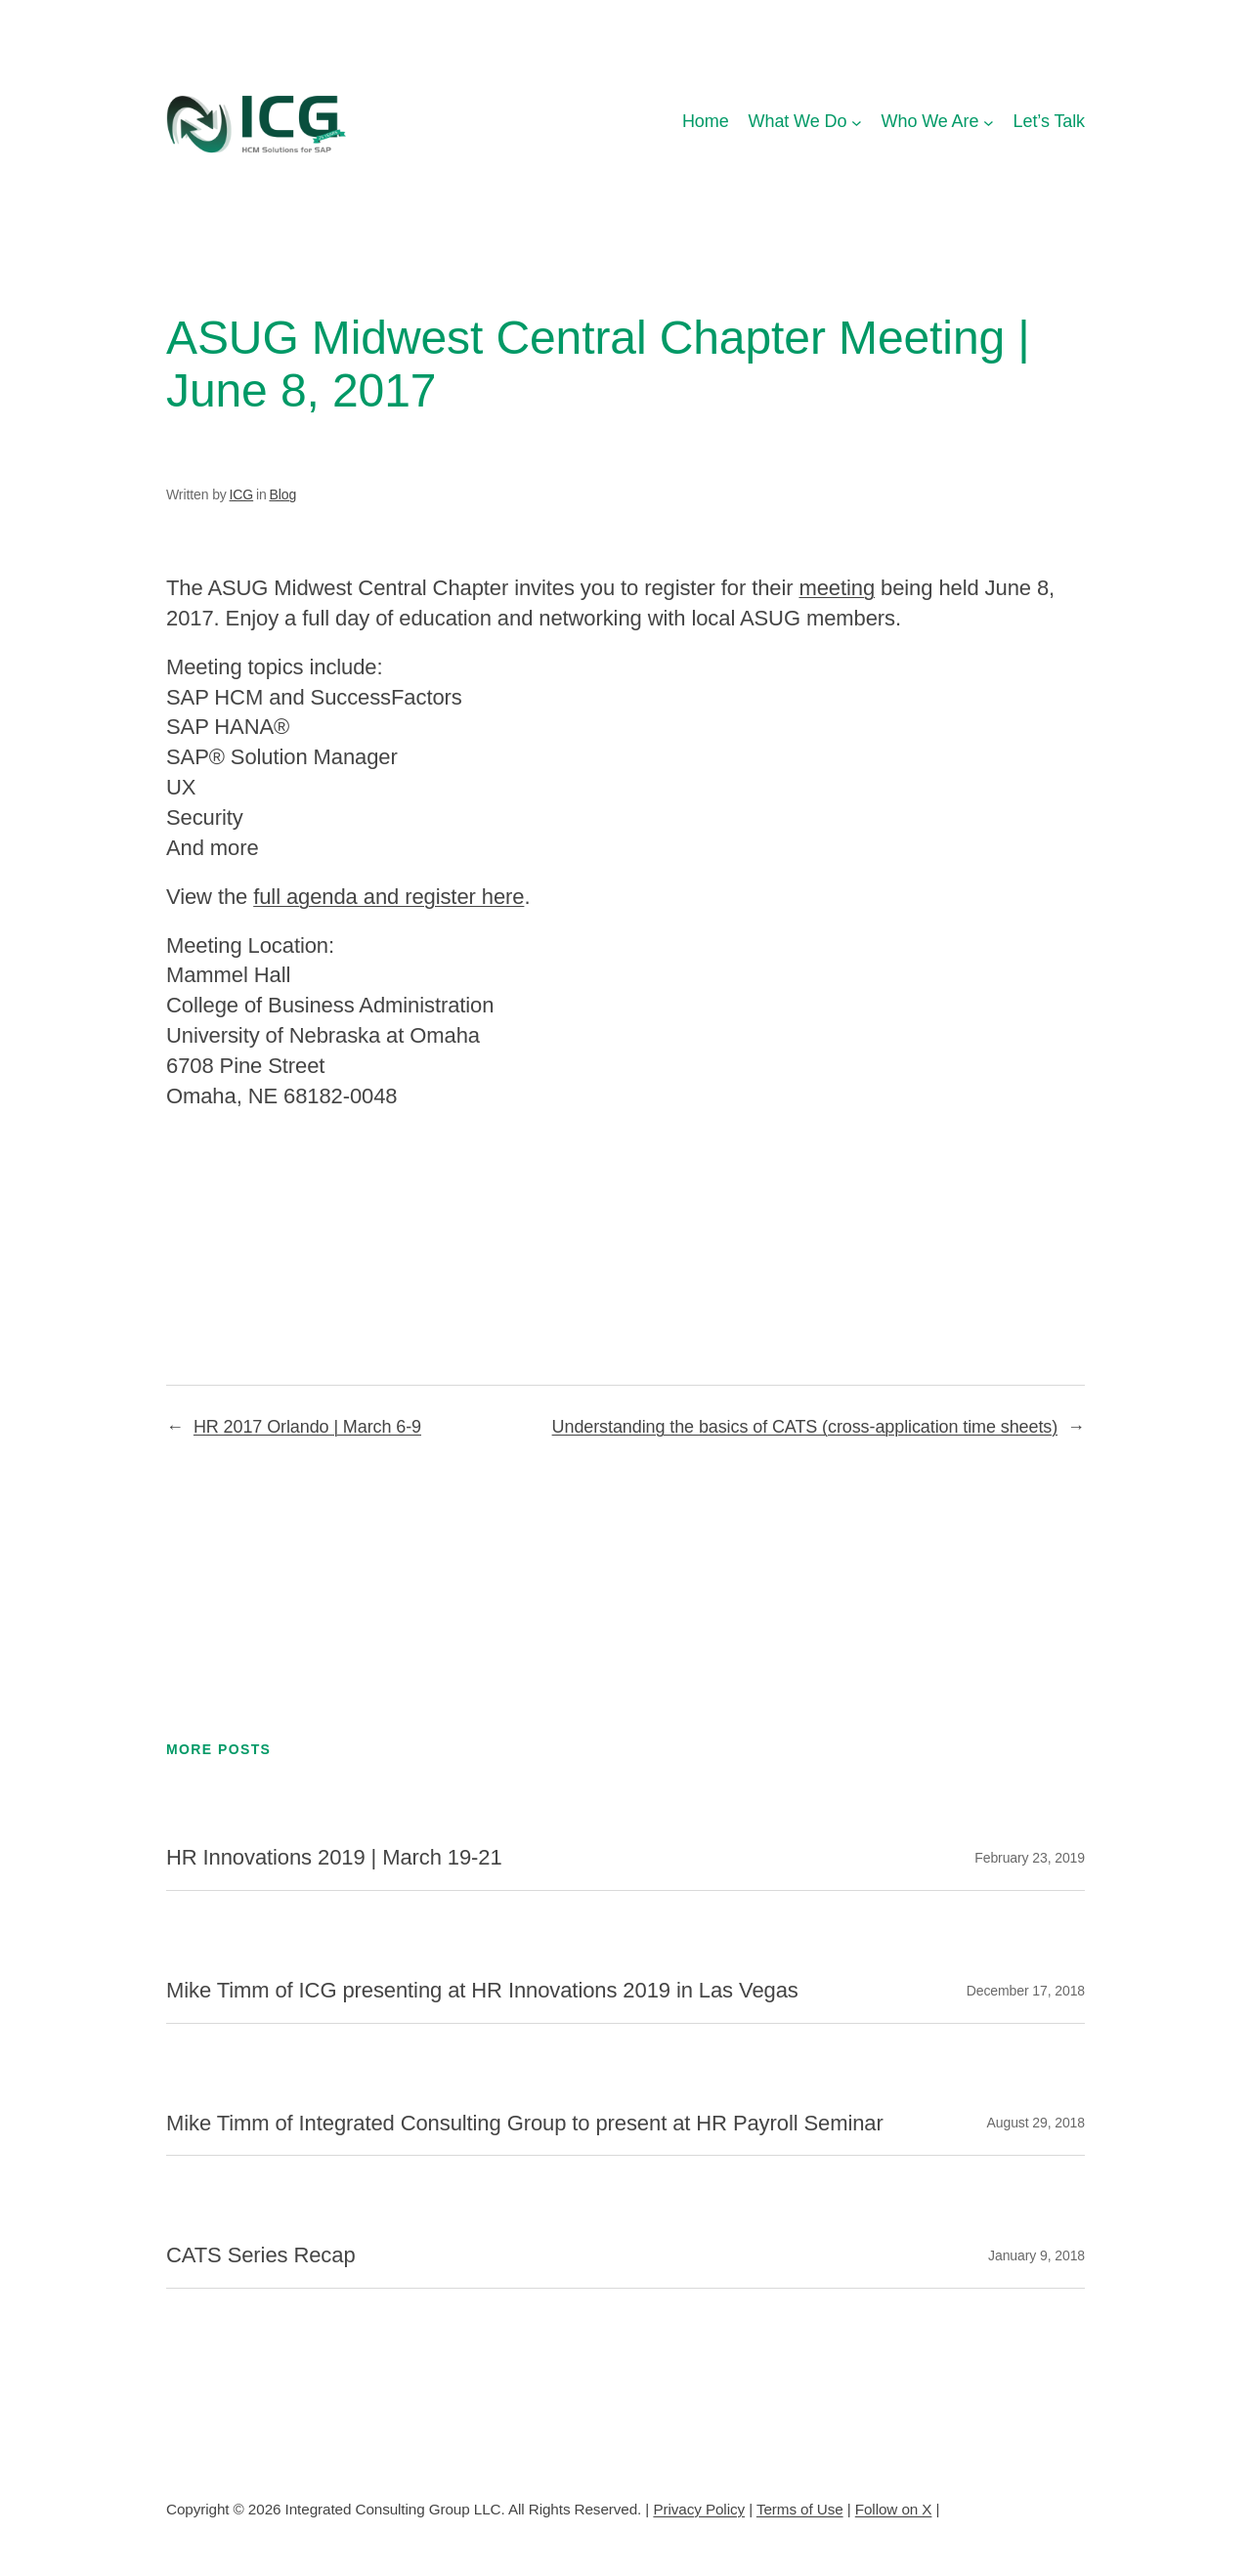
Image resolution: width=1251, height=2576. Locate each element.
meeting (836, 588)
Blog (282, 494)
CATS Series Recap (261, 2255)
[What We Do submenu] (856, 121)
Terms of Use (799, 2509)
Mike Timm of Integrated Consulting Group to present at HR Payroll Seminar (525, 2123)
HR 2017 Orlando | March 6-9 (307, 1427)
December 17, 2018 (1026, 1990)
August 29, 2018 (1036, 2122)
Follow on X (893, 2509)
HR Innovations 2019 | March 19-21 (334, 1857)
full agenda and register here (388, 896)
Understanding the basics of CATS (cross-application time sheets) (805, 1427)
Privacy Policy (699, 2509)
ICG (242, 494)
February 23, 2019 (1029, 1858)
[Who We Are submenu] (988, 121)
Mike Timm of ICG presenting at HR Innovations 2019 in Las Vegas (482, 1990)
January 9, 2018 (1036, 2255)
